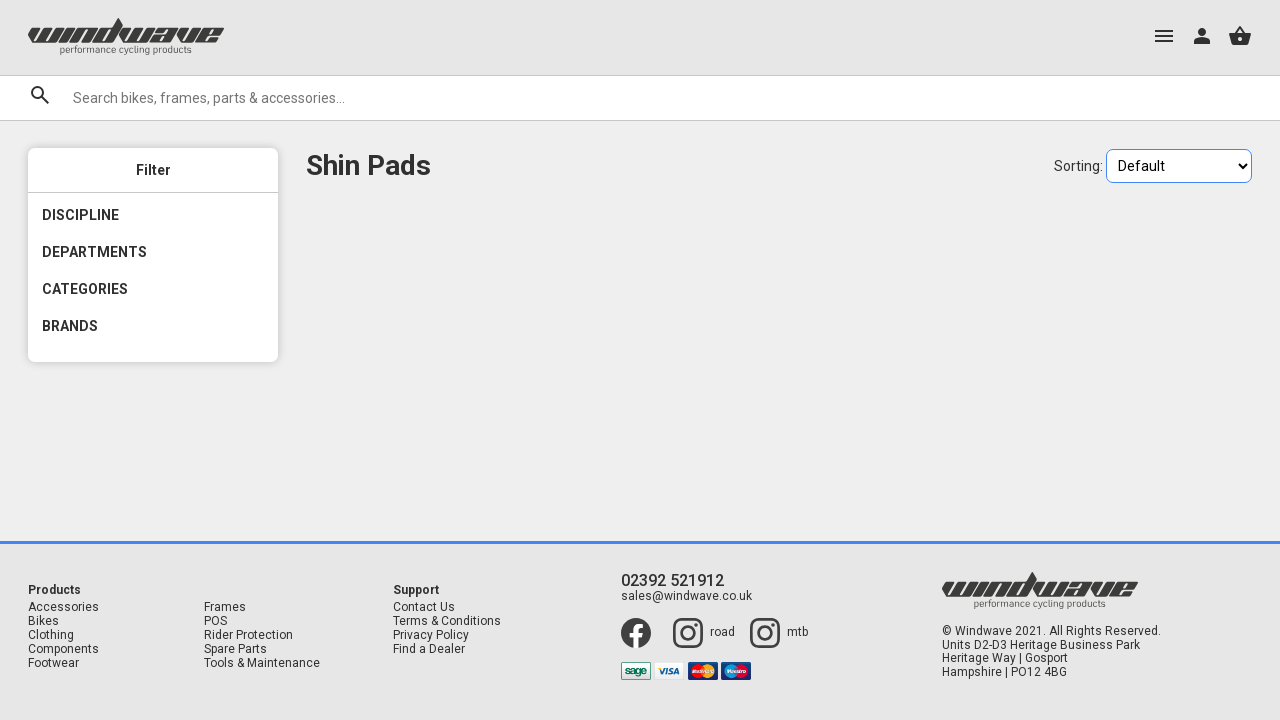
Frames (225, 607)
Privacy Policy (431, 635)
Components (63, 649)
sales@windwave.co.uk (686, 596)
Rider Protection (248, 635)
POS (215, 621)
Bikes (43, 621)
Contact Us (424, 607)
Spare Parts (235, 649)
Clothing (51, 635)
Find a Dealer (429, 649)
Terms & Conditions (447, 621)
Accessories (63, 607)
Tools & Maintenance (262, 663)
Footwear (53, 663)
